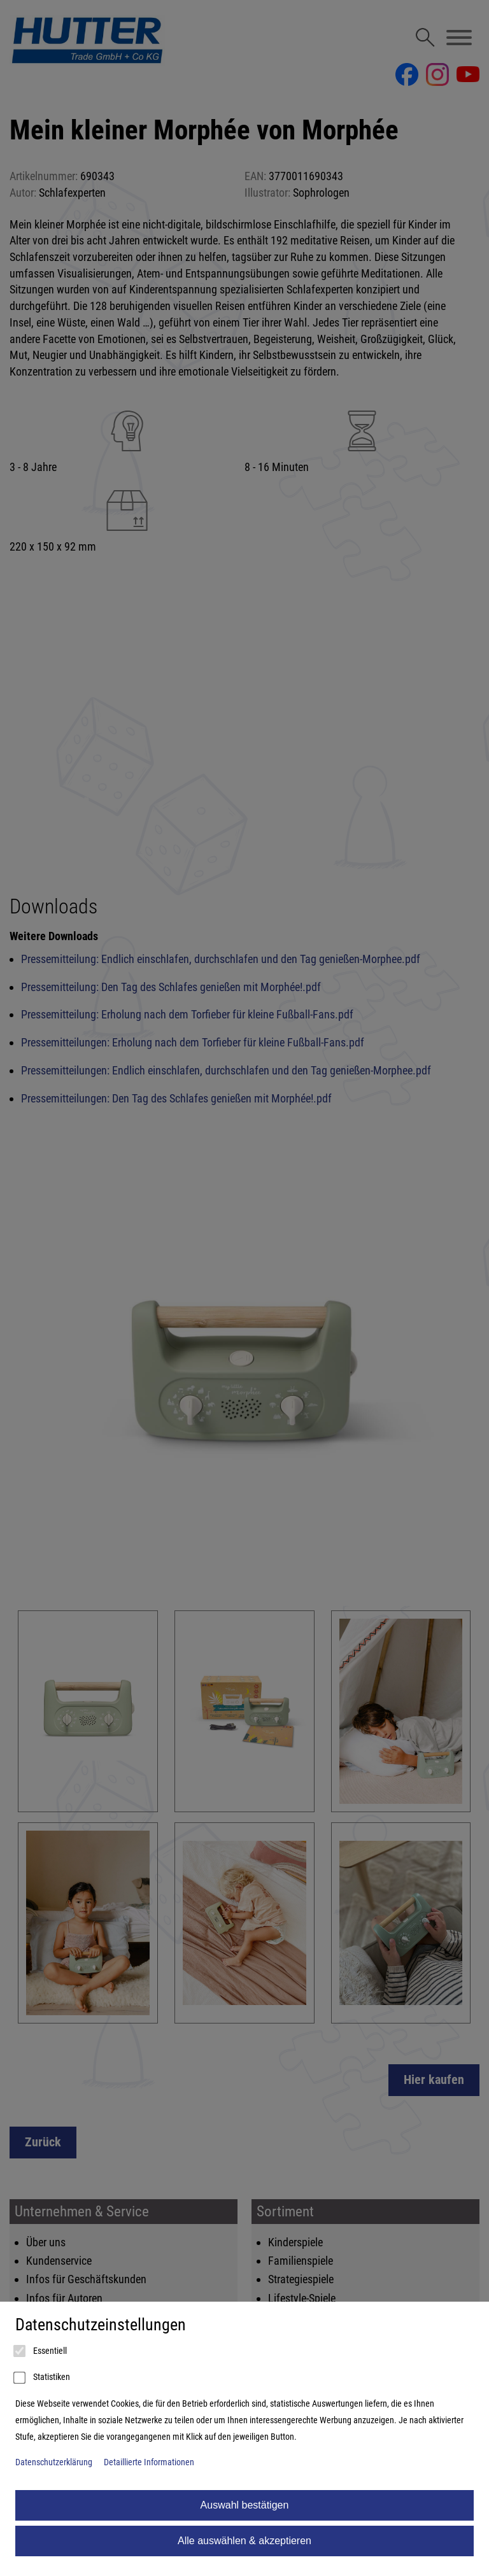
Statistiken (42, 2378)
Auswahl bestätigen (245, 2505)
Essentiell (41, 2351)
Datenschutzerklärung (53, 2462)
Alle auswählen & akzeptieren (244, 2540)
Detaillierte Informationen (149, 2462)
